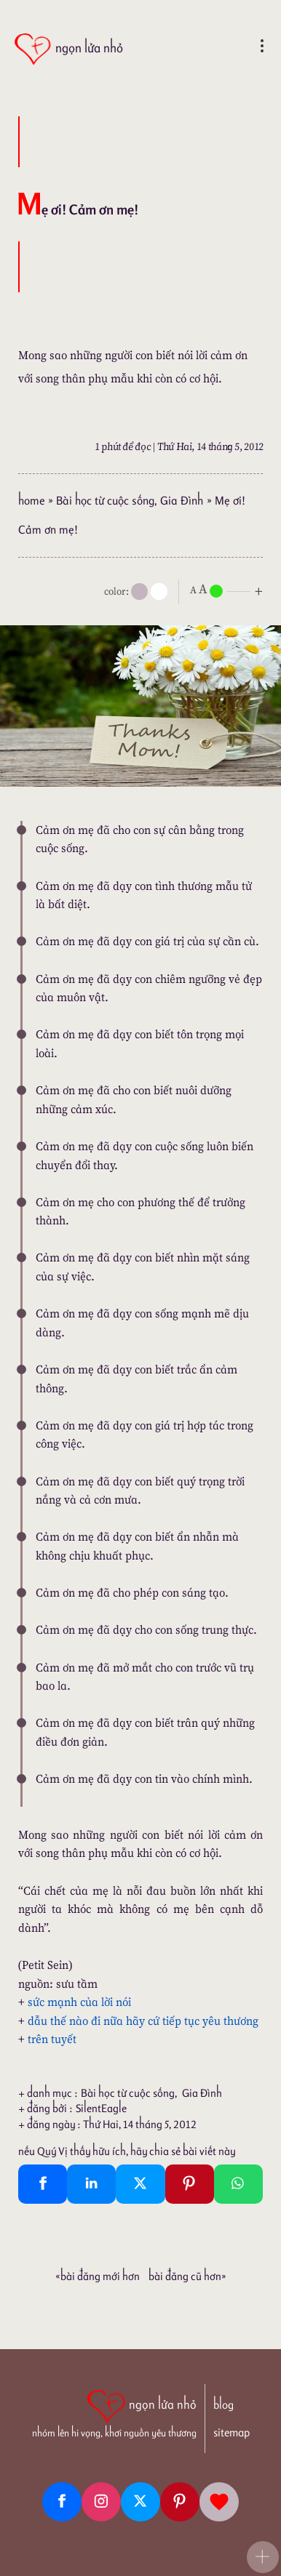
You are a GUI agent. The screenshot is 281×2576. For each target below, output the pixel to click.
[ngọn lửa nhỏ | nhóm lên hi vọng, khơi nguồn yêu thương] (114, 2412)
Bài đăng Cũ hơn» (187, 2276)
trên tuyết (52, 2039)
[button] (263, 2557)
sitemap (231, 2432)
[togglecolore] (159, 591)
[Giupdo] (219, 2501)
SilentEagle (101, 2108)
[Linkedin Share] (91, 2184)
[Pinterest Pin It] (189, 2184)
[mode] (139, 591)
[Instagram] (101, 2501)
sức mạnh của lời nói (79, 2002)
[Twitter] (140, 2501)
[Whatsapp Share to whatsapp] (238, 2184)
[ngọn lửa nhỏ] (68, 49)
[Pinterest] (179, 2501)
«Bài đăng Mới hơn (97, 2276)
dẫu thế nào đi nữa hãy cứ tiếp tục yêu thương (143, 2021)
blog (223, 2405)
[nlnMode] (229, 590)
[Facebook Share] (42, 2184)
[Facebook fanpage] (62, 2501)
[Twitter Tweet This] (140, 2184)
